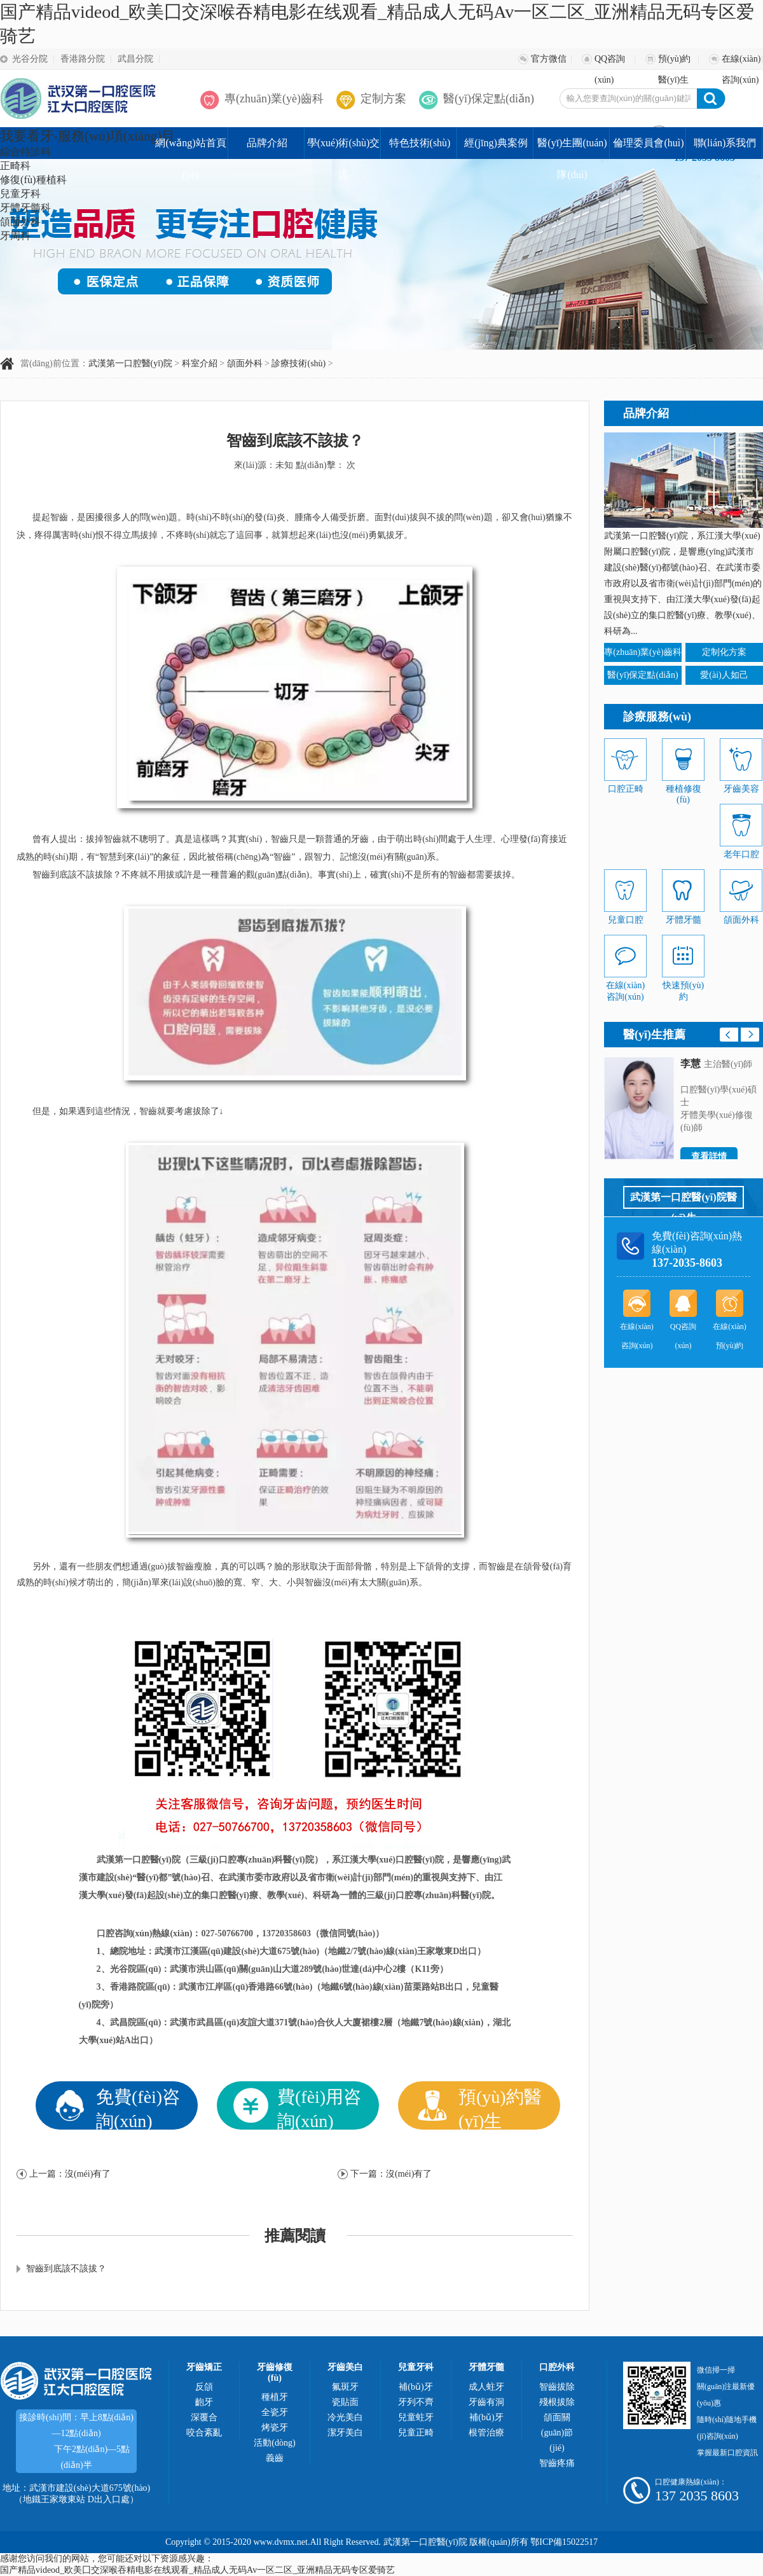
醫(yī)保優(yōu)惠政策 (326, 2149)
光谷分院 (30, 59)
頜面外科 (20, 222)
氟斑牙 (345, 2387)
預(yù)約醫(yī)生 (674, 61)
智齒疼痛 (557, 2463)
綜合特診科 (25, 152)
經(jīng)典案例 (496, 142)
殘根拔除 (557, 2402)
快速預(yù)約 (683, 986)
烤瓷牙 (274, 2427)
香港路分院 (82, 59)
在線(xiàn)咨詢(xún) (741, 61)
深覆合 (204, 2417)
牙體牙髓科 (25, 208)
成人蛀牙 (486, 2387)
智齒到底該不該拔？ (66, 2268)
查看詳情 (709, 1156)
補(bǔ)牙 (415, 2387)
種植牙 (274, 2397)
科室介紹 (199, 363)
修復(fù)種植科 (33, 180)
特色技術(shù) (420, 142)
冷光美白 (345, 2417)
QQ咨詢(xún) (610, 61)
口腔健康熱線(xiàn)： (691, 2481)
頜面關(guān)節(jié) (557, 2433)
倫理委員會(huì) (648, 142)
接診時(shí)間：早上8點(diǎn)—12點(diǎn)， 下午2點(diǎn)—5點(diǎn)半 (76, 2441)
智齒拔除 (557, 2387)
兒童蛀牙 (416, 2417)
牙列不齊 (416, 2402)
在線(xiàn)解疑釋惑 (144, 2141)
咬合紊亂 (204, 2432)
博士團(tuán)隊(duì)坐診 (506, 2149)
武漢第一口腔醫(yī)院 (130, 363)
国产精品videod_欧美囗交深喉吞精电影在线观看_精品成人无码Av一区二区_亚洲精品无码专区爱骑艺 (197, 2570)
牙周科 (15, 236)
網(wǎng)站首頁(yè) (190, 148)
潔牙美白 (345, 2432)
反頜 (204, 2387)
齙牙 (204, 2402)
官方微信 (549, 59)
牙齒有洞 (486, 2402)
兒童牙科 (20, 194)
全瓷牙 (274, 2412)
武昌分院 (135, 59)
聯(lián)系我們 (725, 142)
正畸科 (15, 166)
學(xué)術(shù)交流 (343, 148)
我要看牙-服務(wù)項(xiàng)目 (87, 136)
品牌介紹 (267, 142)
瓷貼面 (345, 2402)
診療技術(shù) (299, 363)
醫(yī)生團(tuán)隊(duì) (572, 148)
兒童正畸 (416, 2432)
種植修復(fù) (683, 788)
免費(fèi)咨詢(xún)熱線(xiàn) (697, 1242)
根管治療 (486, 2432)
